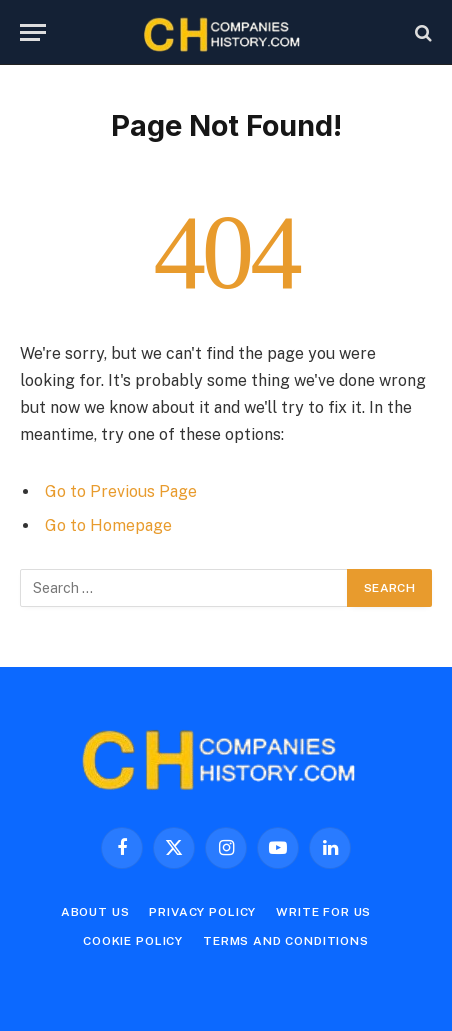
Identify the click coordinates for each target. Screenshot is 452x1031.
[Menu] (33, 32)
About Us (95, 912)
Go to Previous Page (121, 491)
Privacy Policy (202, 912)
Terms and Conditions (286, 941)
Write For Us (323, 912)
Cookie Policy (133, 941)
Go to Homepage (108, 525)
